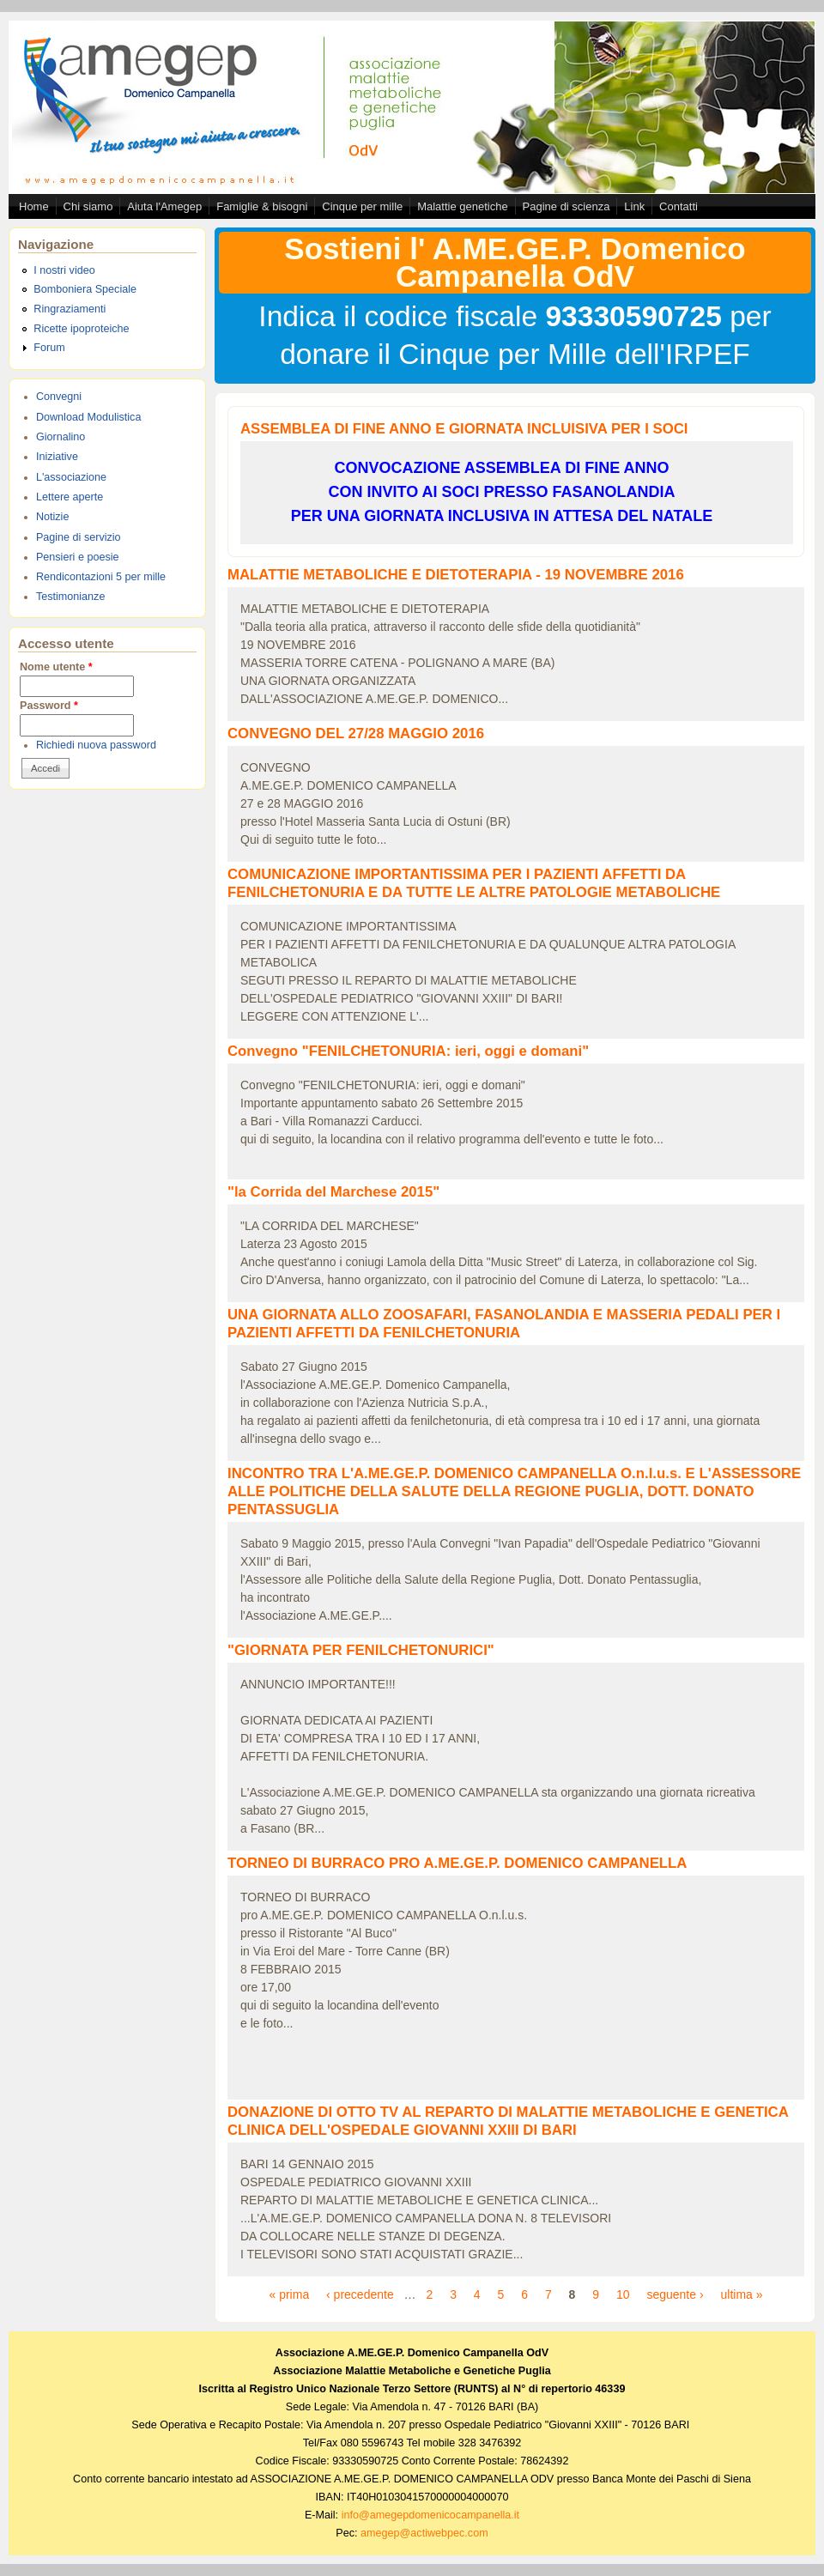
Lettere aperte (69, 497)
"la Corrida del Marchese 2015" (333, 1192)
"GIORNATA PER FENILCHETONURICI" (360, 1650)
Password (49, 706)
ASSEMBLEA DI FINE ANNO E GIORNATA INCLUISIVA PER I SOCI (464, 429)
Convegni (59, 397)
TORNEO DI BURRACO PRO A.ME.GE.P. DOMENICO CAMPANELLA (457, 1863)
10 (623, 2294)
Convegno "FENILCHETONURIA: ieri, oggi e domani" (408, 1051)
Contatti (678, 206)
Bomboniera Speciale (84, 289)
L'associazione (71, 477)
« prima (289, 2294)
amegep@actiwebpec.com (424, 2533)
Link (634, 206)
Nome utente (56, 667)
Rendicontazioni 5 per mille (101, 577)
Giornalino (60, 437)
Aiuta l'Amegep (164, 206)
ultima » (741, 2294)
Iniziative (57, 457)
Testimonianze (71, 597)
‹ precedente (360, 2294)
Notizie (53, 517)
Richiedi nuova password (96, 745)
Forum (48, 348)
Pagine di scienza (566, 206)
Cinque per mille (362, 206)
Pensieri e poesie (77, 557)
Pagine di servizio (78, 537)
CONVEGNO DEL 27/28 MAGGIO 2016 (355, 733)
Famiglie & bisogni (261, 206)
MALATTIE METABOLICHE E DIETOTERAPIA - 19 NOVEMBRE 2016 (455, 575)
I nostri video (63, 270)
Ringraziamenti (69, 309)
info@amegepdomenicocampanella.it (430, 2515)
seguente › (674, 2294)
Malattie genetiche (462, 206)
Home (34, 206)
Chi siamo (88, 206)
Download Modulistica (89, 417)
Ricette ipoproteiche (81, 329)
